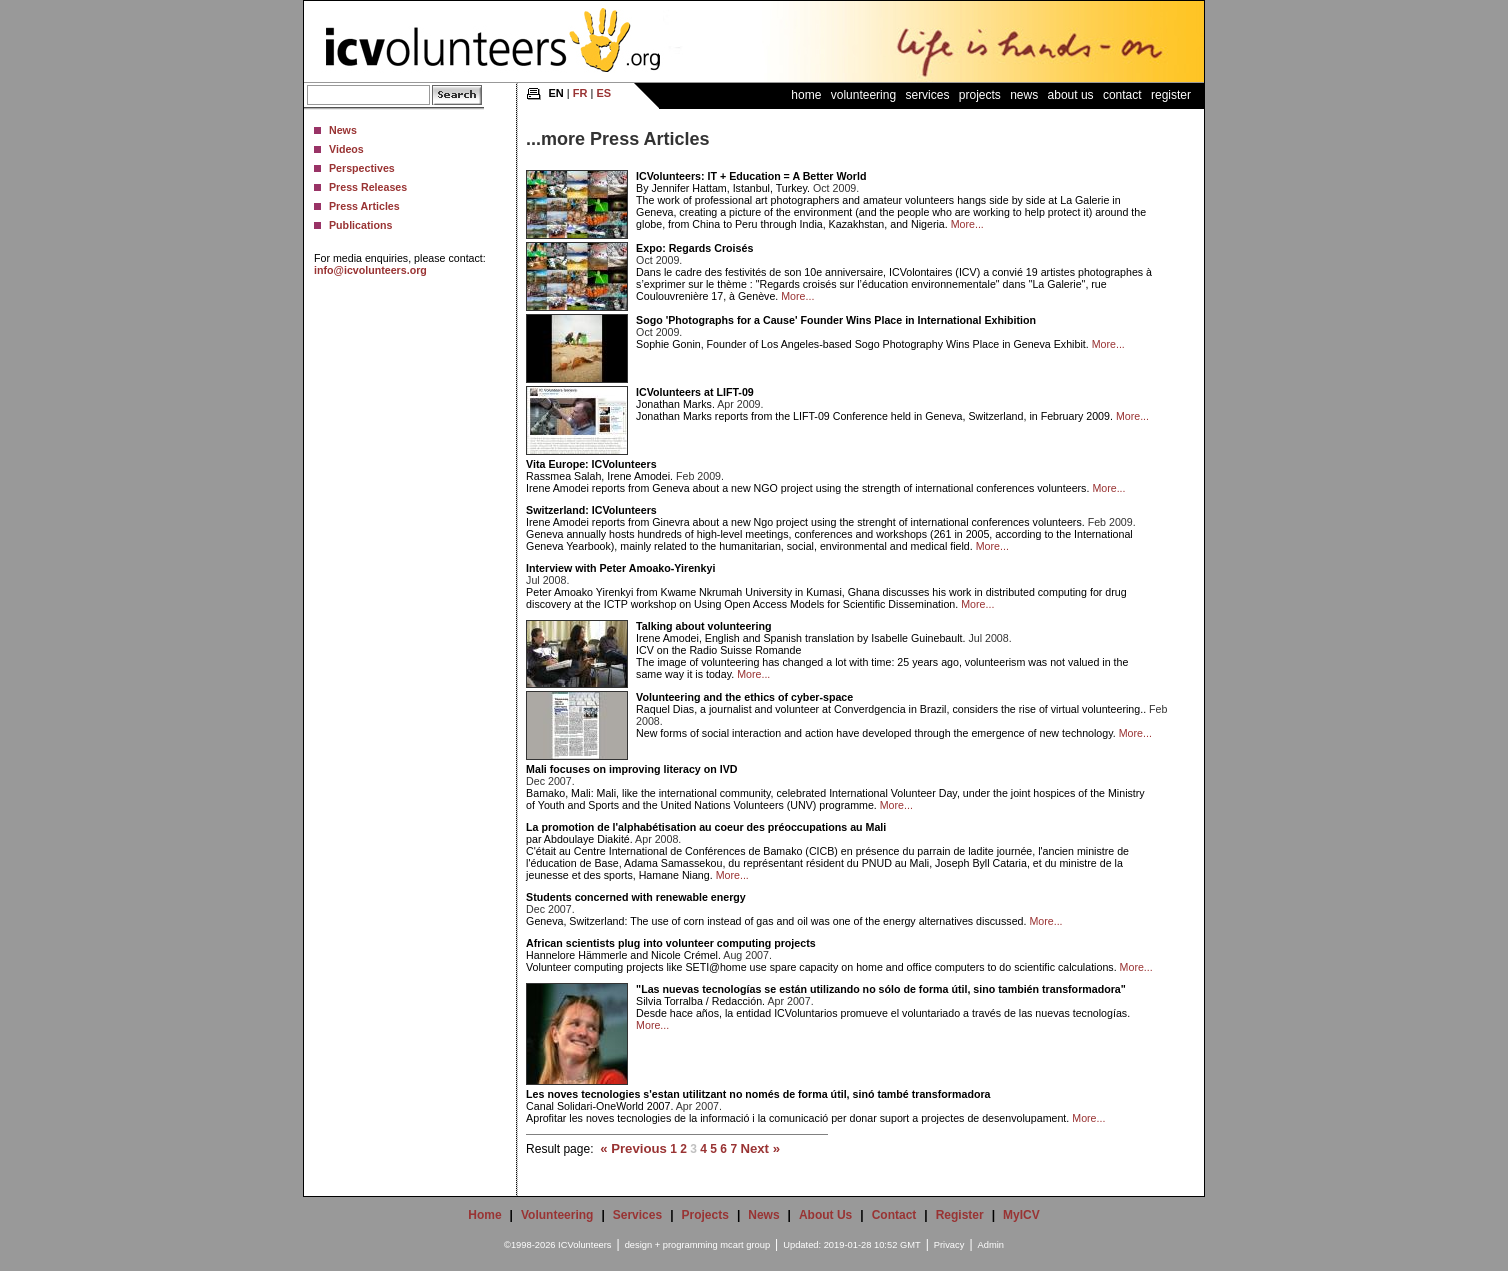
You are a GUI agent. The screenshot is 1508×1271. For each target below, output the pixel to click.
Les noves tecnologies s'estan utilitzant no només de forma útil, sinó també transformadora (758, 1094)
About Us (1071, 95)
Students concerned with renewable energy (636, 897)
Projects (980, 95)
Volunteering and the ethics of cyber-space (744, 697)
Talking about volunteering (703, 626)
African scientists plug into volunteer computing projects (671, 943)
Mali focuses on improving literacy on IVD (631, 769)
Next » (760, 1148)
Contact (1122, 95)
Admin (991, 1245)
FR (580, 93)
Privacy (949, 1245)
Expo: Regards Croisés (694, 248)
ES (603, 93)
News (343, 130)
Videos (346, 149)
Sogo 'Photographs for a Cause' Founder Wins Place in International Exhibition (836, 320)
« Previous (633, 1148)
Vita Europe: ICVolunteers (591, 464)
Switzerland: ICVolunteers (591, 510)
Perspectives (362, 168)
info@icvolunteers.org (370, 270)
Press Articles (364, 206)
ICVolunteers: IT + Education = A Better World (751, 176)
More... (967, 224)
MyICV (1021, 1215)
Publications (360, 225)
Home (806, 95)
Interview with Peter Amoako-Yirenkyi (620, 568)
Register (1171, 95)
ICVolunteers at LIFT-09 (695, 392)
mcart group (745, 1245)
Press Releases (368, 187)
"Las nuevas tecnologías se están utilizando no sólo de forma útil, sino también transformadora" (881, 989)
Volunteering (863, 95)
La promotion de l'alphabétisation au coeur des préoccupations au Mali (706, 827)
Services (927, 95)
